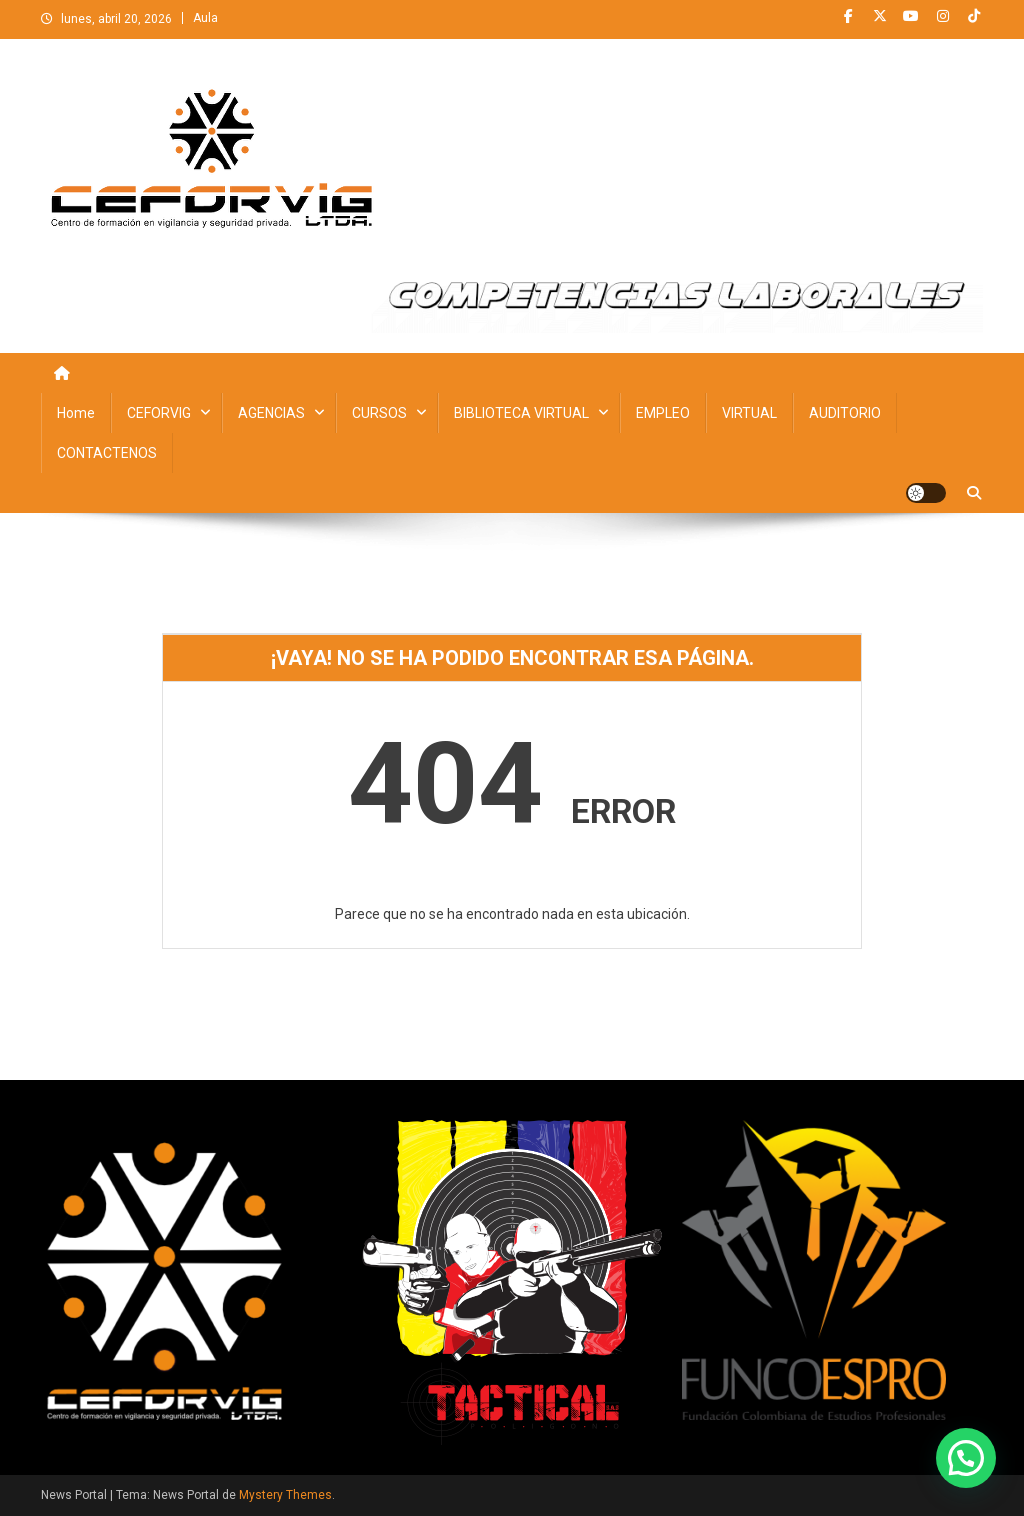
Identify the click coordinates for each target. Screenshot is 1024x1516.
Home (76, 413)
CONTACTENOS (107, 453)
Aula (205, 18)
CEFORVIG (159, 413)
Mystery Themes (285, 1495)
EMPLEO (663, 413)
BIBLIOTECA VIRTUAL (521, 413)
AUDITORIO (845, 413)
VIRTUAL (749, 413)
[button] (966, 1458)
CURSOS (379, 413)
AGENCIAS (271, 413)
